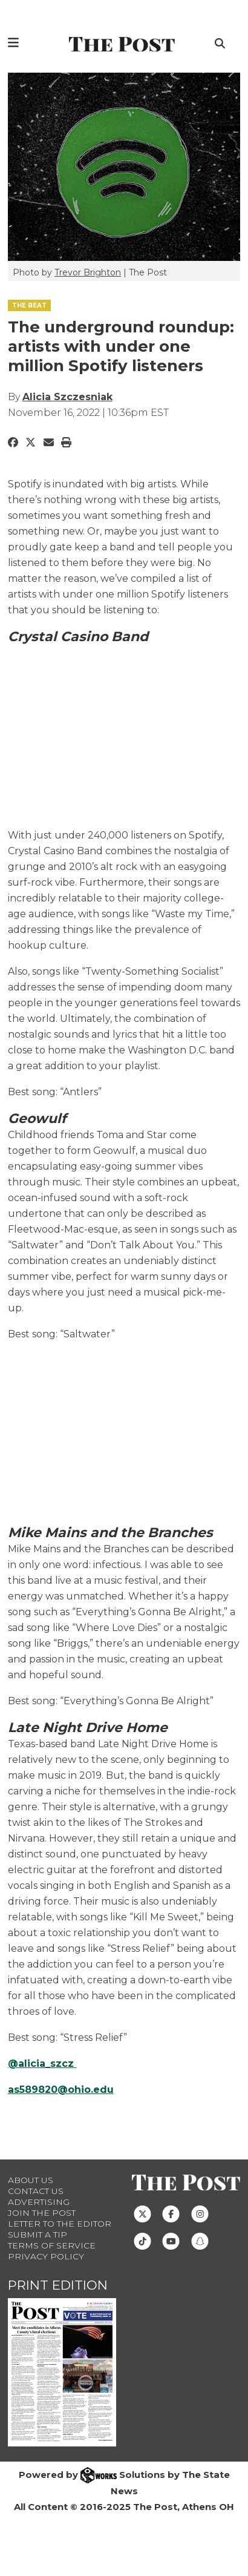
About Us (30, 2180)
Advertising (39, 2201)
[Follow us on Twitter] (142, 2213)
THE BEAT (29, 305)
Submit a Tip (37, 2234)
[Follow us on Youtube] (170, 2240)
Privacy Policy (46, 2256)
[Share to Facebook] (13, 442)
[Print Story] (66, 442)
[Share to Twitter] (30, 442)
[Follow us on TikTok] (142, 2240)
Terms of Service (52, 2245)
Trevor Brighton (87, 272)
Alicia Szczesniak (67, 397)
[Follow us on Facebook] (170, 2213)
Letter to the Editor (59, 2223)
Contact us (36, 2191)
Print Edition (58, 2285)
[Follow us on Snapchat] (199, 2240)
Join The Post (42, 2212)
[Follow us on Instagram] (199, 2213)
